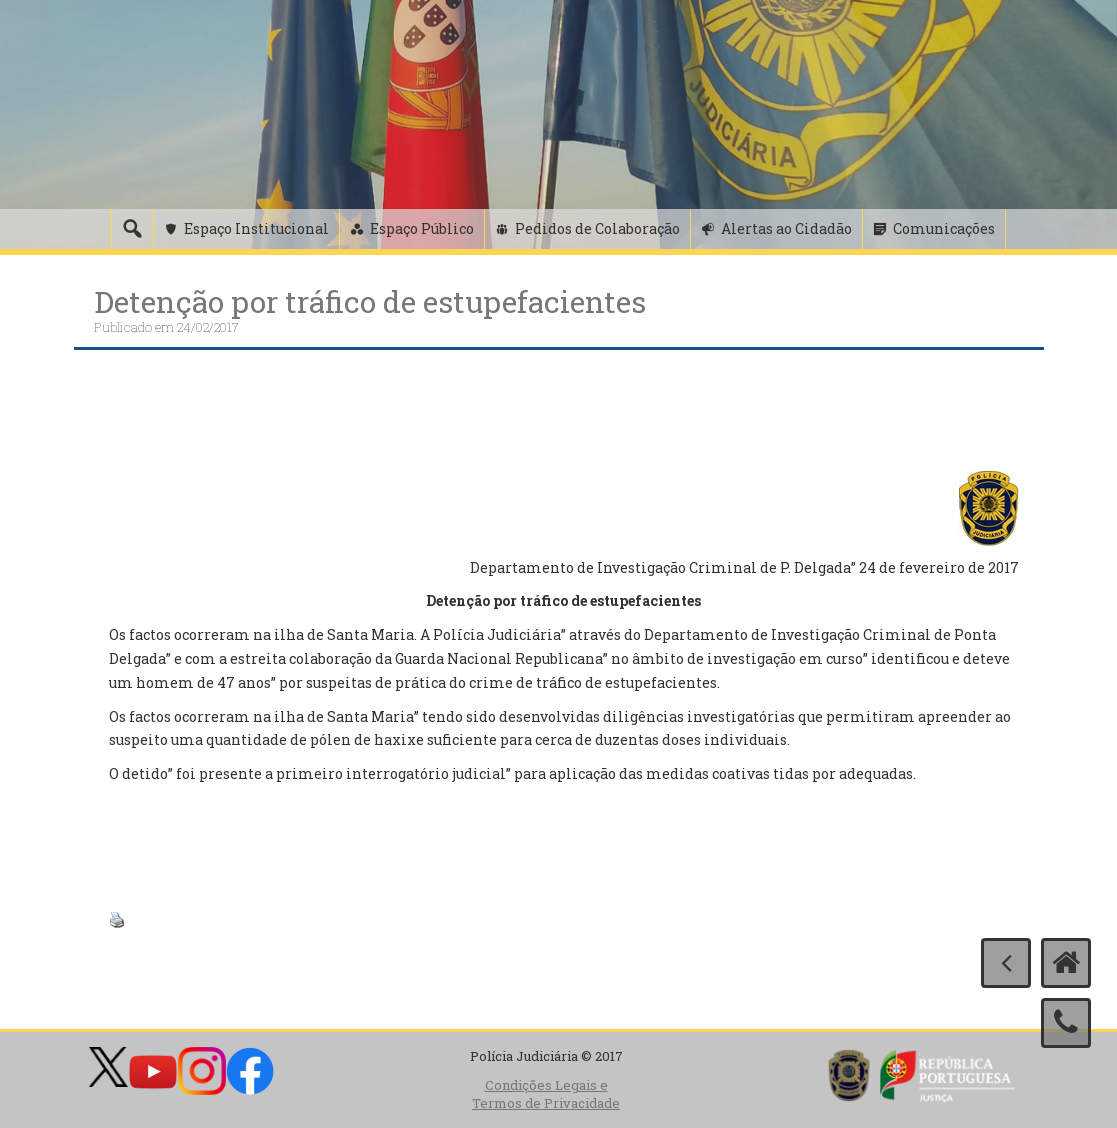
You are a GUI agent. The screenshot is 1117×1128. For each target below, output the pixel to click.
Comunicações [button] (944, 228)
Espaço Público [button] (422, 228)
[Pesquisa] (132, 229)
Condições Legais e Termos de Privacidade (546, 1094)
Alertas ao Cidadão (786, 228)
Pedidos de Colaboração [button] (597, 228)
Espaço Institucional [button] (256, 228)
